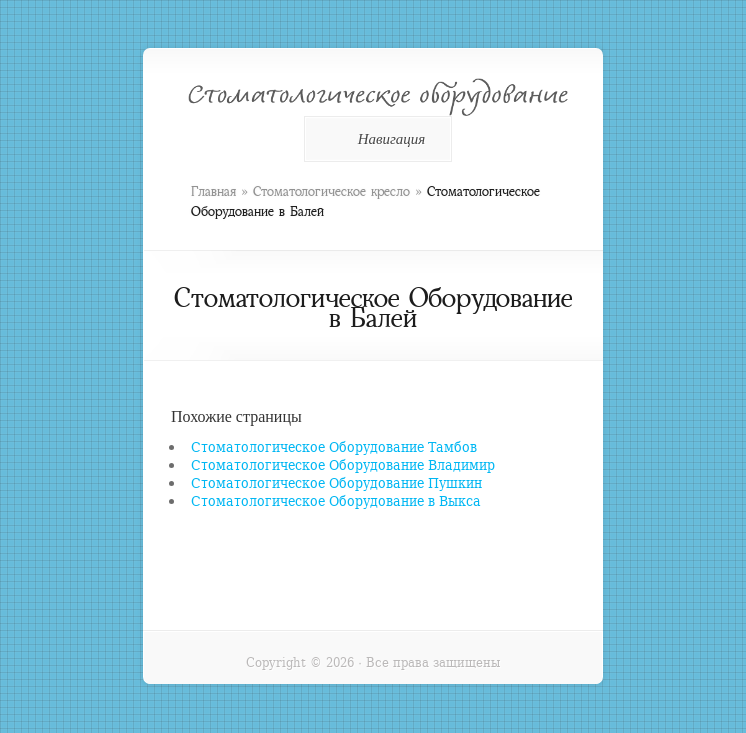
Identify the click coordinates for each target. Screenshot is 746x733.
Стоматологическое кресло (331, 191)
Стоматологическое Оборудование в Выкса (336, 500)
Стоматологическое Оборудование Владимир (343, 464)
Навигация (375, 139)
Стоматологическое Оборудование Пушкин (336, 482)
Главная (213, 191)
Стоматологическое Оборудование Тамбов (334, 446)
